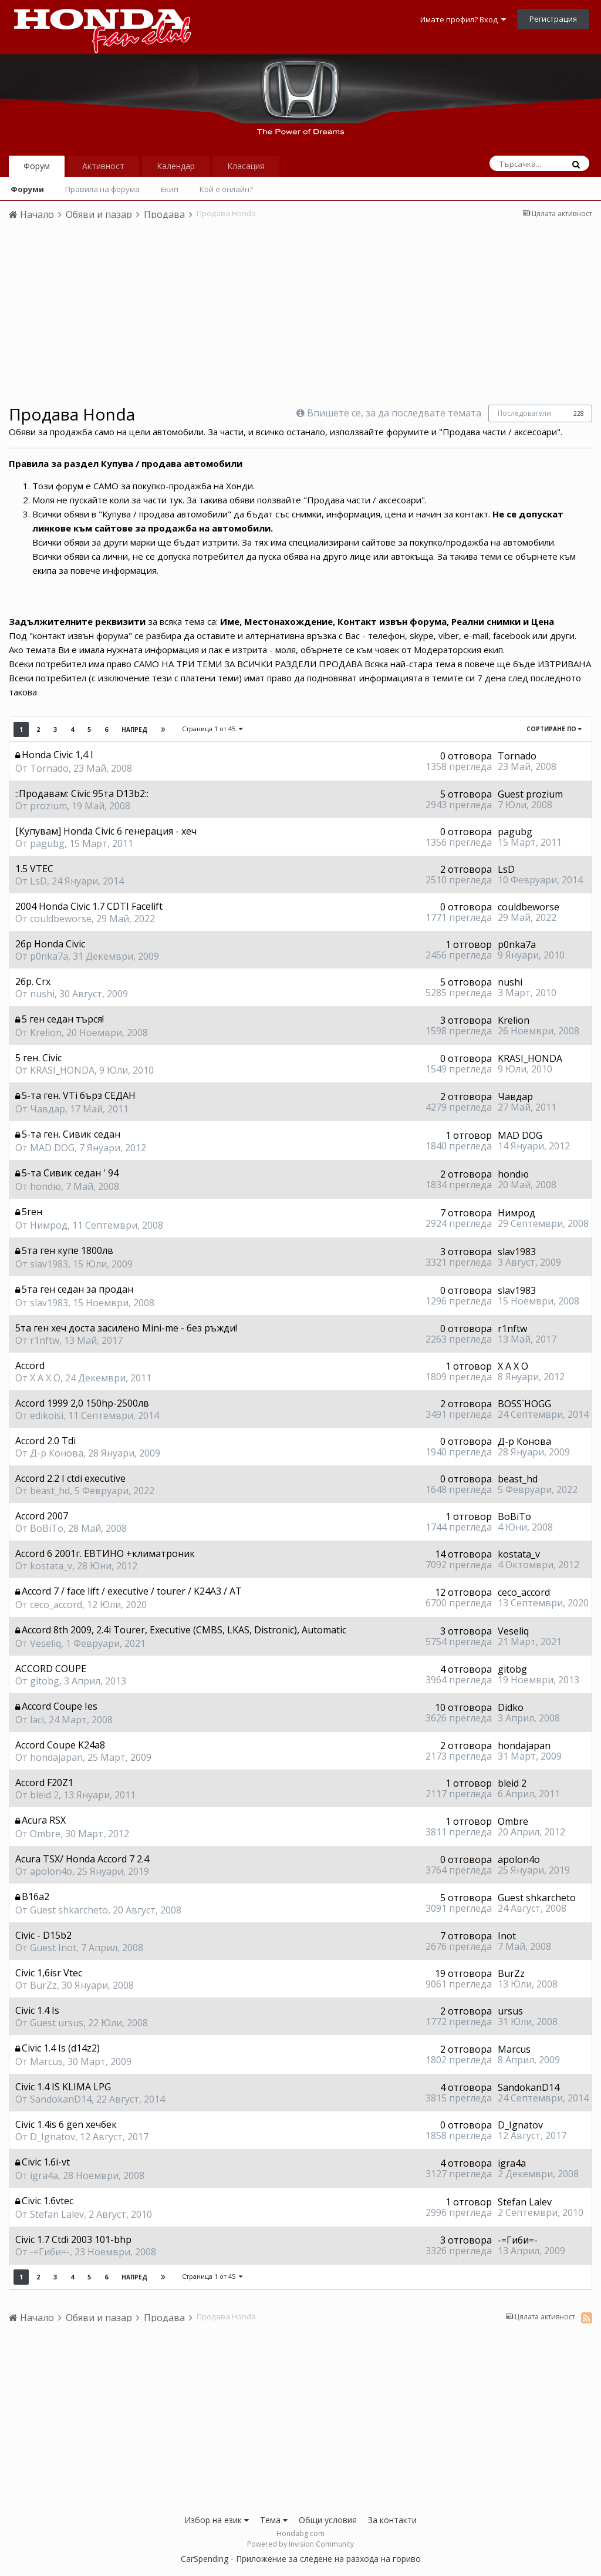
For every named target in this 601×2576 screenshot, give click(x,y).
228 (578, 413)
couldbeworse (61, 918)
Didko (511, 1707)
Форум (36, 165)
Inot (507, 1935)
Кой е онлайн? (226, 189)
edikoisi (46, 1415)
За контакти (392, 2519)
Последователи (524, 413)
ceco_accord (56, 1604)
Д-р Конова (56, 1453)
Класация (246, 165)
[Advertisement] (300, 316)
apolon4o (51, 1871)
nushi (42, 993)
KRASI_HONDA (62, 1070)
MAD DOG (52, 1147)
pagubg (47, 843)
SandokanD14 (61, 2099)
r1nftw (44, 1340)
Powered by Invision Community (300, 2544)
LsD (38, 881)
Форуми (27, 189)
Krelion (46, 1032)
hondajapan (56, 1757)
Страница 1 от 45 (212, 728)
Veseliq (45, 1643)
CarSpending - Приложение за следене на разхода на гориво (301, 2558)
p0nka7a (49, 956)
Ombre (45, 1833)
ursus (510, 2011)
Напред (134, 729)
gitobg (44, 1680)
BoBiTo (46, 1528)
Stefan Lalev (57, 2214)
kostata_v (51, 1565)
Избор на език (216, 2519)
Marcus (46, 2061)
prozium (48, 805)
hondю (45, 1186)
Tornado (49, 768)
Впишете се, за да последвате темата (394, 412)
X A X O (45, 1377)
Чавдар (47, 1108)
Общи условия (328, 2519)
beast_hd (50, 1490)
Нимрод (48, 1225)
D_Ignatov (52, 2136)
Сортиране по (554, 729)
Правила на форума (102, 189)
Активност (103, 165)
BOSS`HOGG (524, 1403)
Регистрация (553, 19)
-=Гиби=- (50, 2251)
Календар (176, 165)
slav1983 (49, 1263)
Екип (169, 189)
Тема (274, 2519)
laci (37, 1719)
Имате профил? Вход (463, 19)
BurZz (43, 1985)
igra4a (44, 2175)
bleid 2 (44, 1794)
